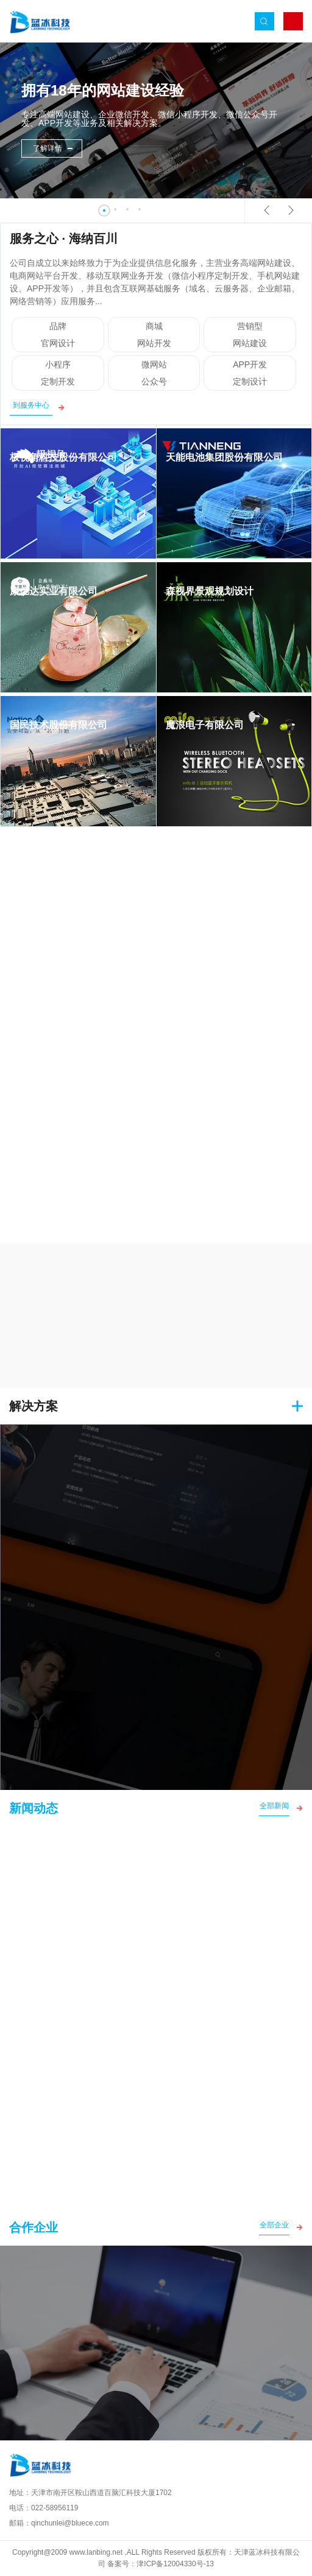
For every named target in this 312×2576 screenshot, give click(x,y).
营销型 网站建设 (250, 340)
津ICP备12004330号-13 (175, 2564)
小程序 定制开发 (58, 379)
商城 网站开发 (154, 340)
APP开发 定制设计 (250, 379)
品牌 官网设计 (58, 340)
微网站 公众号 (154, 379)
